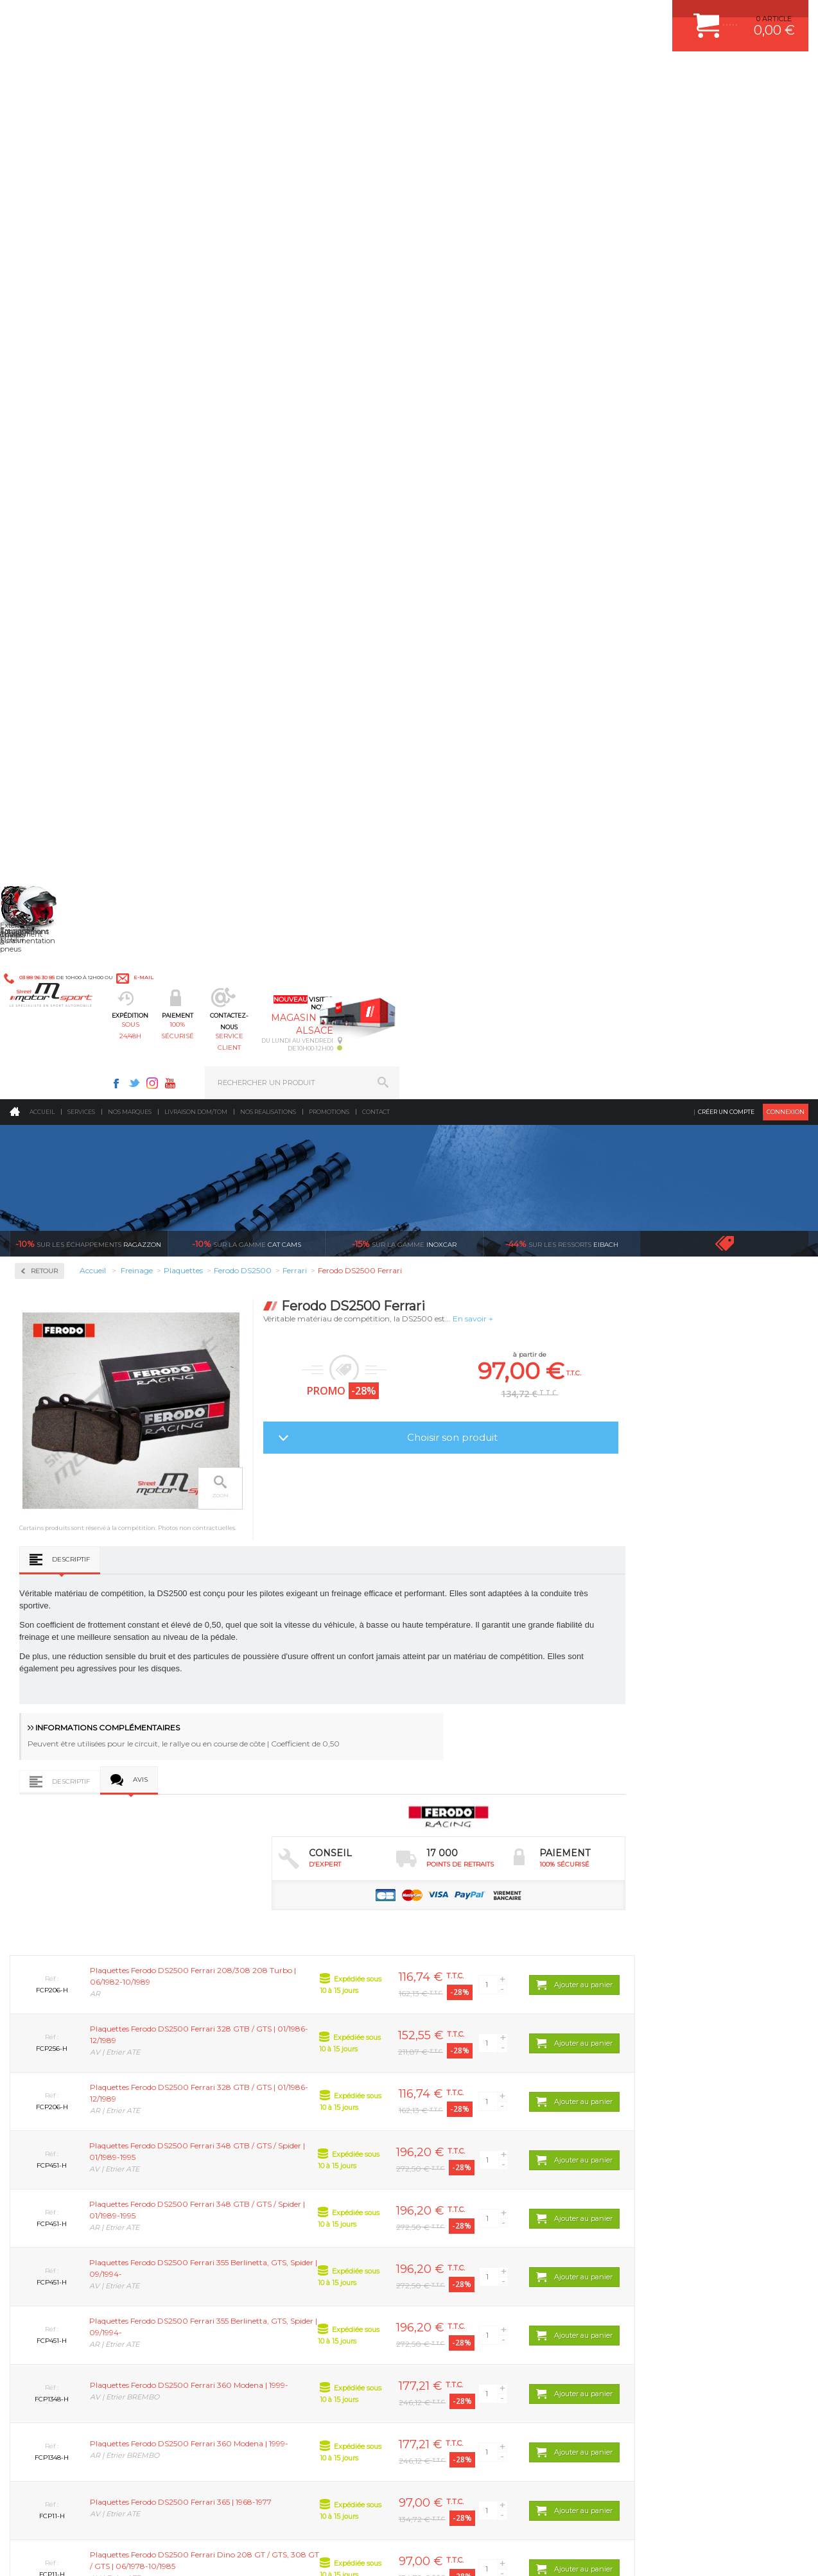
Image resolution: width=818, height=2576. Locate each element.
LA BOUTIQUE (34, 2235)
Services (81, 105)
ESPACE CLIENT (651, 2119)
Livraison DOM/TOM (195, 105)
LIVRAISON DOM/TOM (661, 2215)
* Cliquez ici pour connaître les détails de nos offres (500, 2367)
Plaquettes (55, 410)
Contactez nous (84, 2418)
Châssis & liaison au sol (275, 2183)
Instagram (561, 17)
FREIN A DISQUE (460, 2263)
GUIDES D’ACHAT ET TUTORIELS (679, 2247)
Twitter (543, 17)
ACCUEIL (13, 2552)
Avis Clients (755, 2513)
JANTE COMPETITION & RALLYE (486, 2247)
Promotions (329, 105)
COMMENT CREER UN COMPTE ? (680, 2135)
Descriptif (235, 602)
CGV (141, 2552)
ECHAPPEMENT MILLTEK (475, 2167)
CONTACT (46, 2552)
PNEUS (444, 2199)
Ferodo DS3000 (58, 462)
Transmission (255, 2167)
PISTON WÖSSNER (464, 2151)
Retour (208, 265)
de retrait (514, 1999)
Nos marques (130, 105)
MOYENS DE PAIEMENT (664, 2167)
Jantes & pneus (258, 2215)
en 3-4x (115, 1999)
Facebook (525, 17)
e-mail (281, 17)
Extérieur (247, 2231)
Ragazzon (88, 237)
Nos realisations (268, 105)
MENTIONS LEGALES (97, 2552)
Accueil (42, 105)
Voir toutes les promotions (736, 237)
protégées (714, 1999)
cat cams (246, 237)
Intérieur (246, 2247)
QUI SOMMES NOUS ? (47, 2219)
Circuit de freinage (72, 328)
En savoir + (636, 312)
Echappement (255, 2151)
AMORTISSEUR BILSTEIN (475, 2119)
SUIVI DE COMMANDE (661, 2183)
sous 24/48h (253, 74)
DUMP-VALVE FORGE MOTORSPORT (495, 2231)
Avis (304, 826)
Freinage (245, 2199)
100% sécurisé (352, 74)
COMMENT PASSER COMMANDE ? (682, 2151)
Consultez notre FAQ (112, 2452)
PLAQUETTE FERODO (468, 2135)
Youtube (579, 17)
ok (379, 2357)
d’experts (315, 1999)
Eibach (561, 237)
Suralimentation (262, 2135)
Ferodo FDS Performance (76, 477)
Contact (376, 105)
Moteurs (245, 2119)
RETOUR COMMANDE (661, 2199)
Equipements (253, 2263)
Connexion (786, 105)
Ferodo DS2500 (58, 446)
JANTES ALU (453, 2183)
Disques (46, 369)
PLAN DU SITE (175, 2552)
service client (449, 74)
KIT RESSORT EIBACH (469, 2215)
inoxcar (404, 237)
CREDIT (213, 2552)
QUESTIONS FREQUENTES (669, 2231)
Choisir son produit (615, 431)
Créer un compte (726, 105)
